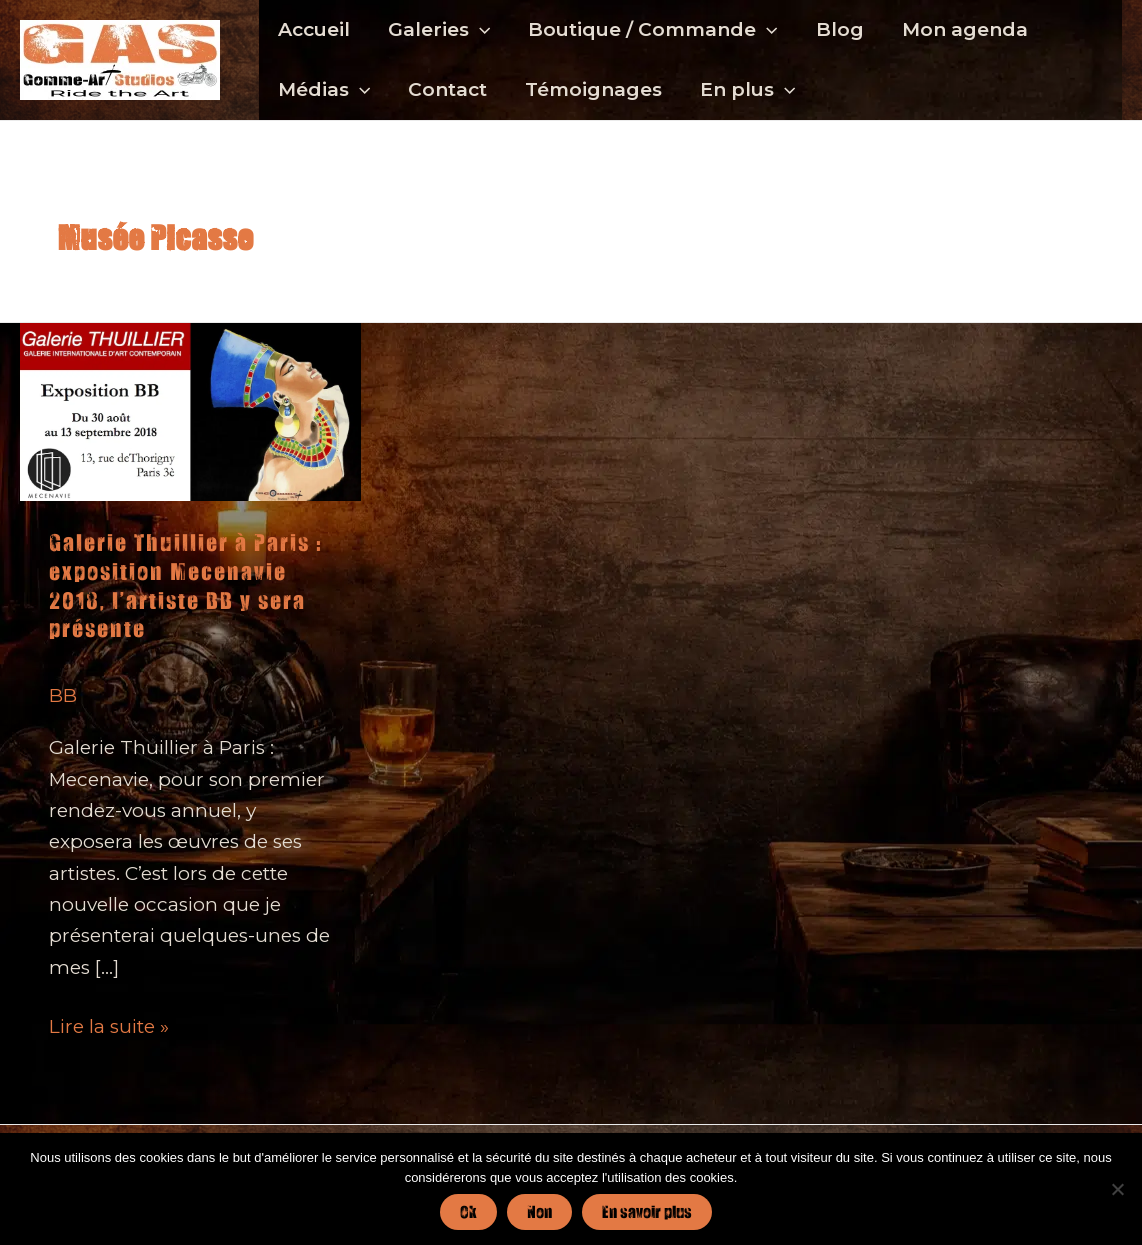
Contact (447, 89)
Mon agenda (965, 29)
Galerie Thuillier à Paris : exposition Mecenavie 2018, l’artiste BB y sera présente (185, 585)
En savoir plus (647, 1211)
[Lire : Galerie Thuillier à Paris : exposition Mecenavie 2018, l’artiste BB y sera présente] (190, 410)
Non (539, 1211)
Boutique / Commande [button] (652, 30)
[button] (479, 30)
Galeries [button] (439, 30)
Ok (468, 1211)
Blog (840, 29)
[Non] (1117, 1189)
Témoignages (593, 89)
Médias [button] (324, 90)
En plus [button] (747, 90)
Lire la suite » (109, 1026)
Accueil (314, 29)
